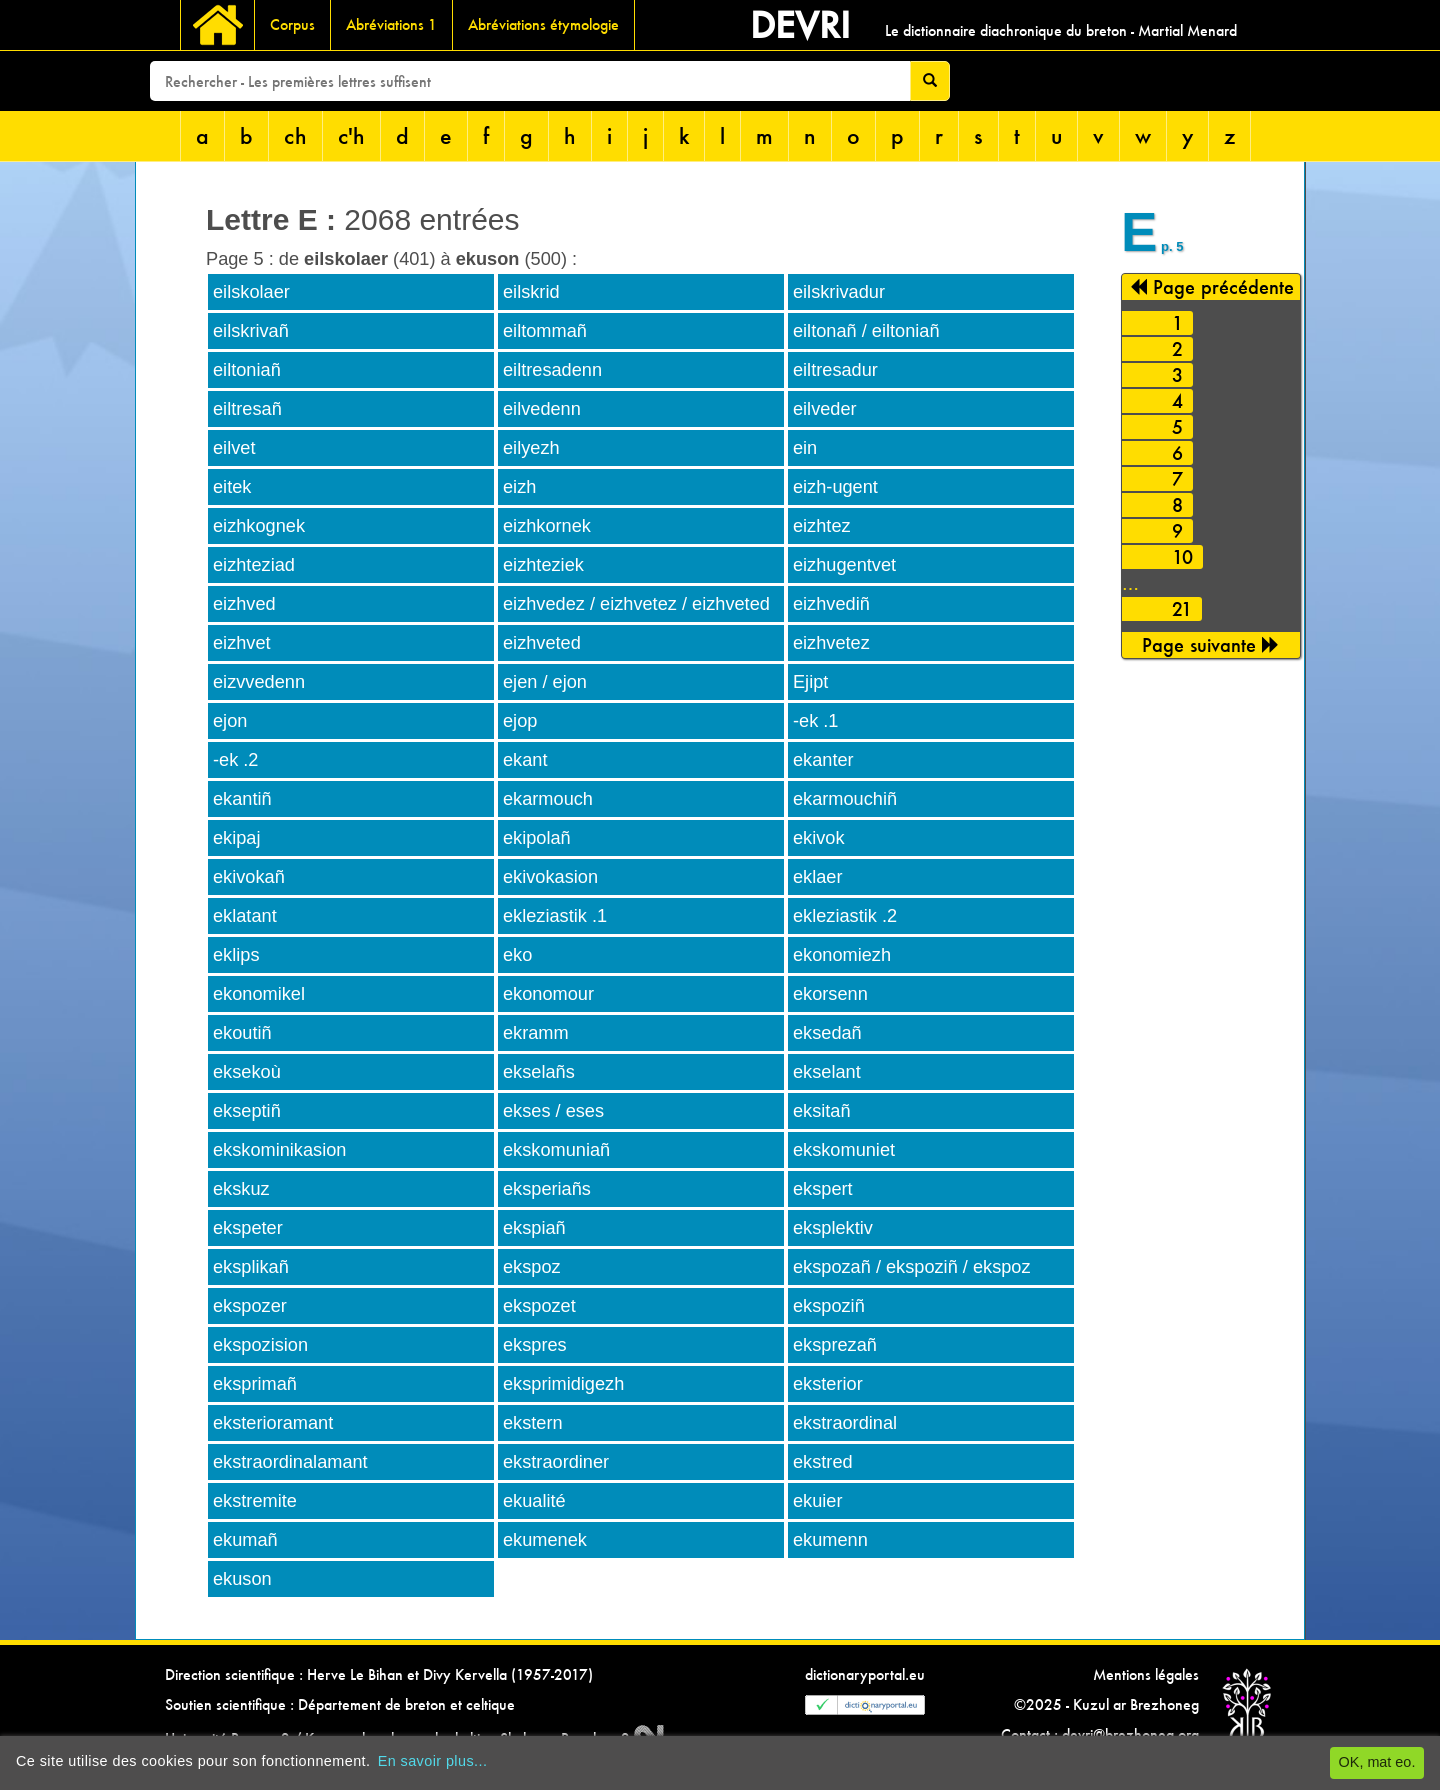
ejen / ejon (545, 682)
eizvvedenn (259, 682)
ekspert (823, 1189)
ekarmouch (548, 799)
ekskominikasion (279, 1150)
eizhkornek (547, 526)
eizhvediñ (831, 604)
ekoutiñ (242, 1033)
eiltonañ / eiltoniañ (866, 331)
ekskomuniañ (556, 1150)
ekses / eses (553, 1111)
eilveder (825, 409)
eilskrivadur (839, 292)
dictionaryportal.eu (865, 1674)
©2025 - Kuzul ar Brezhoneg (1106, 1704)
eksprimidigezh (563, 1384)
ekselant (827, 1072)
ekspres (535, 1345)
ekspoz (532, 1267)
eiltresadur (835, 370)
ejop (520, 721)
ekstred (823, 1462)
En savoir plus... (433, 1761)
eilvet (234, 448)
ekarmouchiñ (845, 799)
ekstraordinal (845, 1423)
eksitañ (822, 1111)
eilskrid (531, 292)
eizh (519, 487)
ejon (230, 721)
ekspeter (248, 1228)
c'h (351, 135)
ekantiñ (242, 799)
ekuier (818, 1501)
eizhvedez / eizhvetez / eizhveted (636, 604)
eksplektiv (833, 1228)
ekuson (242, 1579)
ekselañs (539, 1072)
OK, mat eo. (1377, 1762)
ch (295, 135)
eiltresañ (247, 409)
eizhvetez (831, 643)
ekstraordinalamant (290, 1462)
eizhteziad (254, 565)
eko (517, 955)
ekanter (823, 760)
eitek (232, 487)
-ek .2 (236, 760)
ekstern (533, 1423)
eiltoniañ (247, 370)
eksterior (828, 1384)
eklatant (245, 916)
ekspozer (250, 1306)
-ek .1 (816, 721)
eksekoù (247, 1072)
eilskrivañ (251, 331)
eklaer (818, 877)
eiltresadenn (552, 370)
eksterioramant (273, 1423)
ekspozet (539, 1306)
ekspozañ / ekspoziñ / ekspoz (912, 1267)
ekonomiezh (842, 955)
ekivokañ (249, 877)
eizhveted (542, 643)
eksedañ (827, 1033)
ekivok (819, 838)
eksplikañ (251, 1267)
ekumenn (830, 1540)
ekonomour (548, 994)
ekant (525, 760)
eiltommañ (545, 331)
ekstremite (255, 1501)
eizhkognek (259, 526)
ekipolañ (537, 838)
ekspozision (260, 1345)
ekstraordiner (556, 1462)
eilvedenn (542, 409)
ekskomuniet (844, 1150)
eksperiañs (547, 1189)
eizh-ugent (835, 487)
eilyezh (531, 448)
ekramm (536, 1033)
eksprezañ (835, 1345)
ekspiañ (534, 1228)
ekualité (534, 1501)
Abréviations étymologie (543, 24)
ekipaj (237, 838)
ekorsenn (830, 994)
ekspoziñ (829, 1306)
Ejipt (810, 682)
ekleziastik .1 (555, 916)
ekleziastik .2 (845, 916)
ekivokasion (550, 877)
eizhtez (822, 526)
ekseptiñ (247, 1111)
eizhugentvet (844, 565)
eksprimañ (255, 1384)
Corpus (292, 24)
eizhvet (242, 643)
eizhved (244, 604)
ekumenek (545, 1540)
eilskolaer (251, 292)
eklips (236, 955)
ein (805, 448)
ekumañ (245, 1540)
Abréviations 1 (391, 24)
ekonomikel (259, 994)
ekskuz (241, 1189)
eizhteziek (543, 565)
